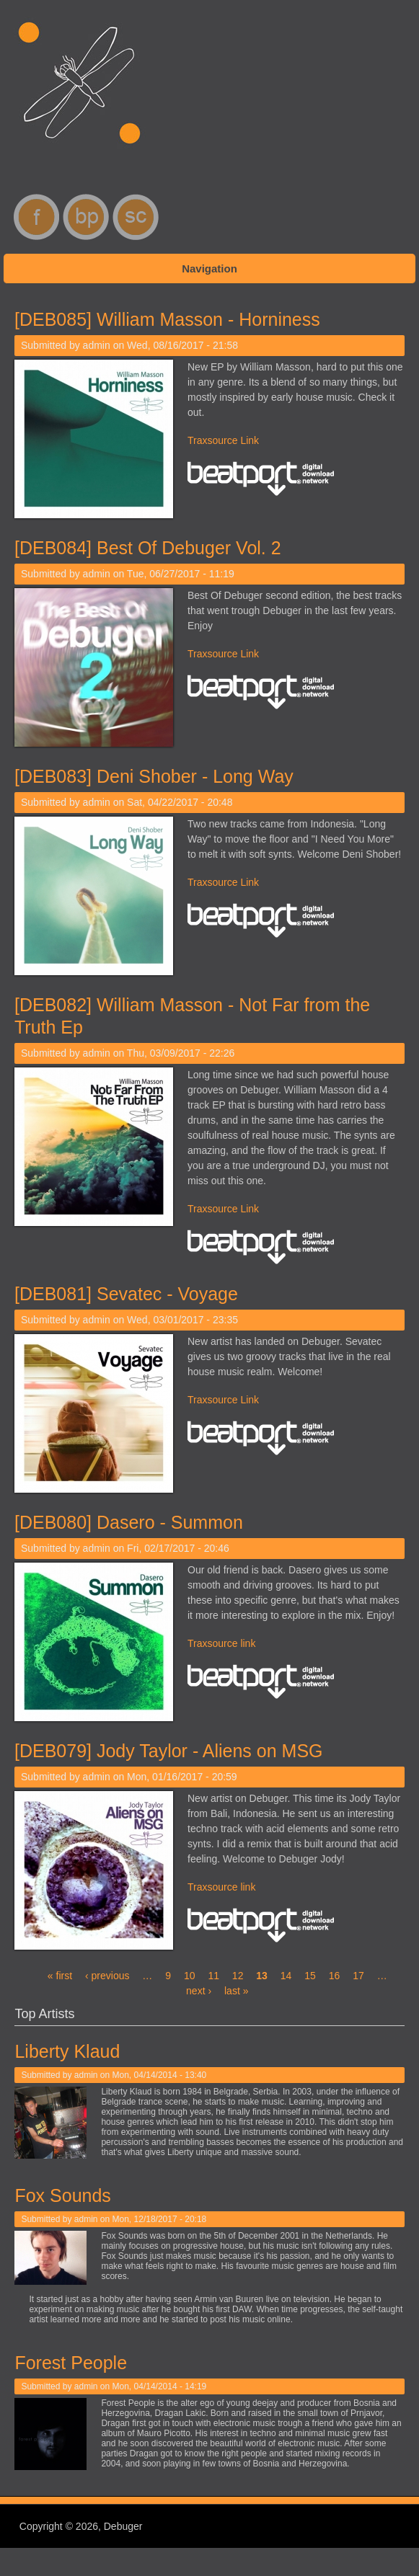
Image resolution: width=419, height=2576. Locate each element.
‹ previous (107, 1975)
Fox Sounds (61, 2195)
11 (213, 1975)
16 (334, 1975)
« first (60, 1975)
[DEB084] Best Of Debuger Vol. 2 (147, 548)
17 (358, 1975)
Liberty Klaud (65, 2051)
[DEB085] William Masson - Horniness (167, 319)
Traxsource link (221, 1643)
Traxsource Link (223, 440)
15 (310, 1975)
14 (286, 1975)
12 (238, 1975)
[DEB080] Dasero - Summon (128, 1522)
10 (189, 1975)
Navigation (209, 268)
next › (198, 1991)
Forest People (69, 2363)
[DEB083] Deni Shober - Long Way (154, 776)
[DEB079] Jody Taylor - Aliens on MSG (168, 1751)
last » (236, 1991)
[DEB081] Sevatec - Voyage (126, 1294)
